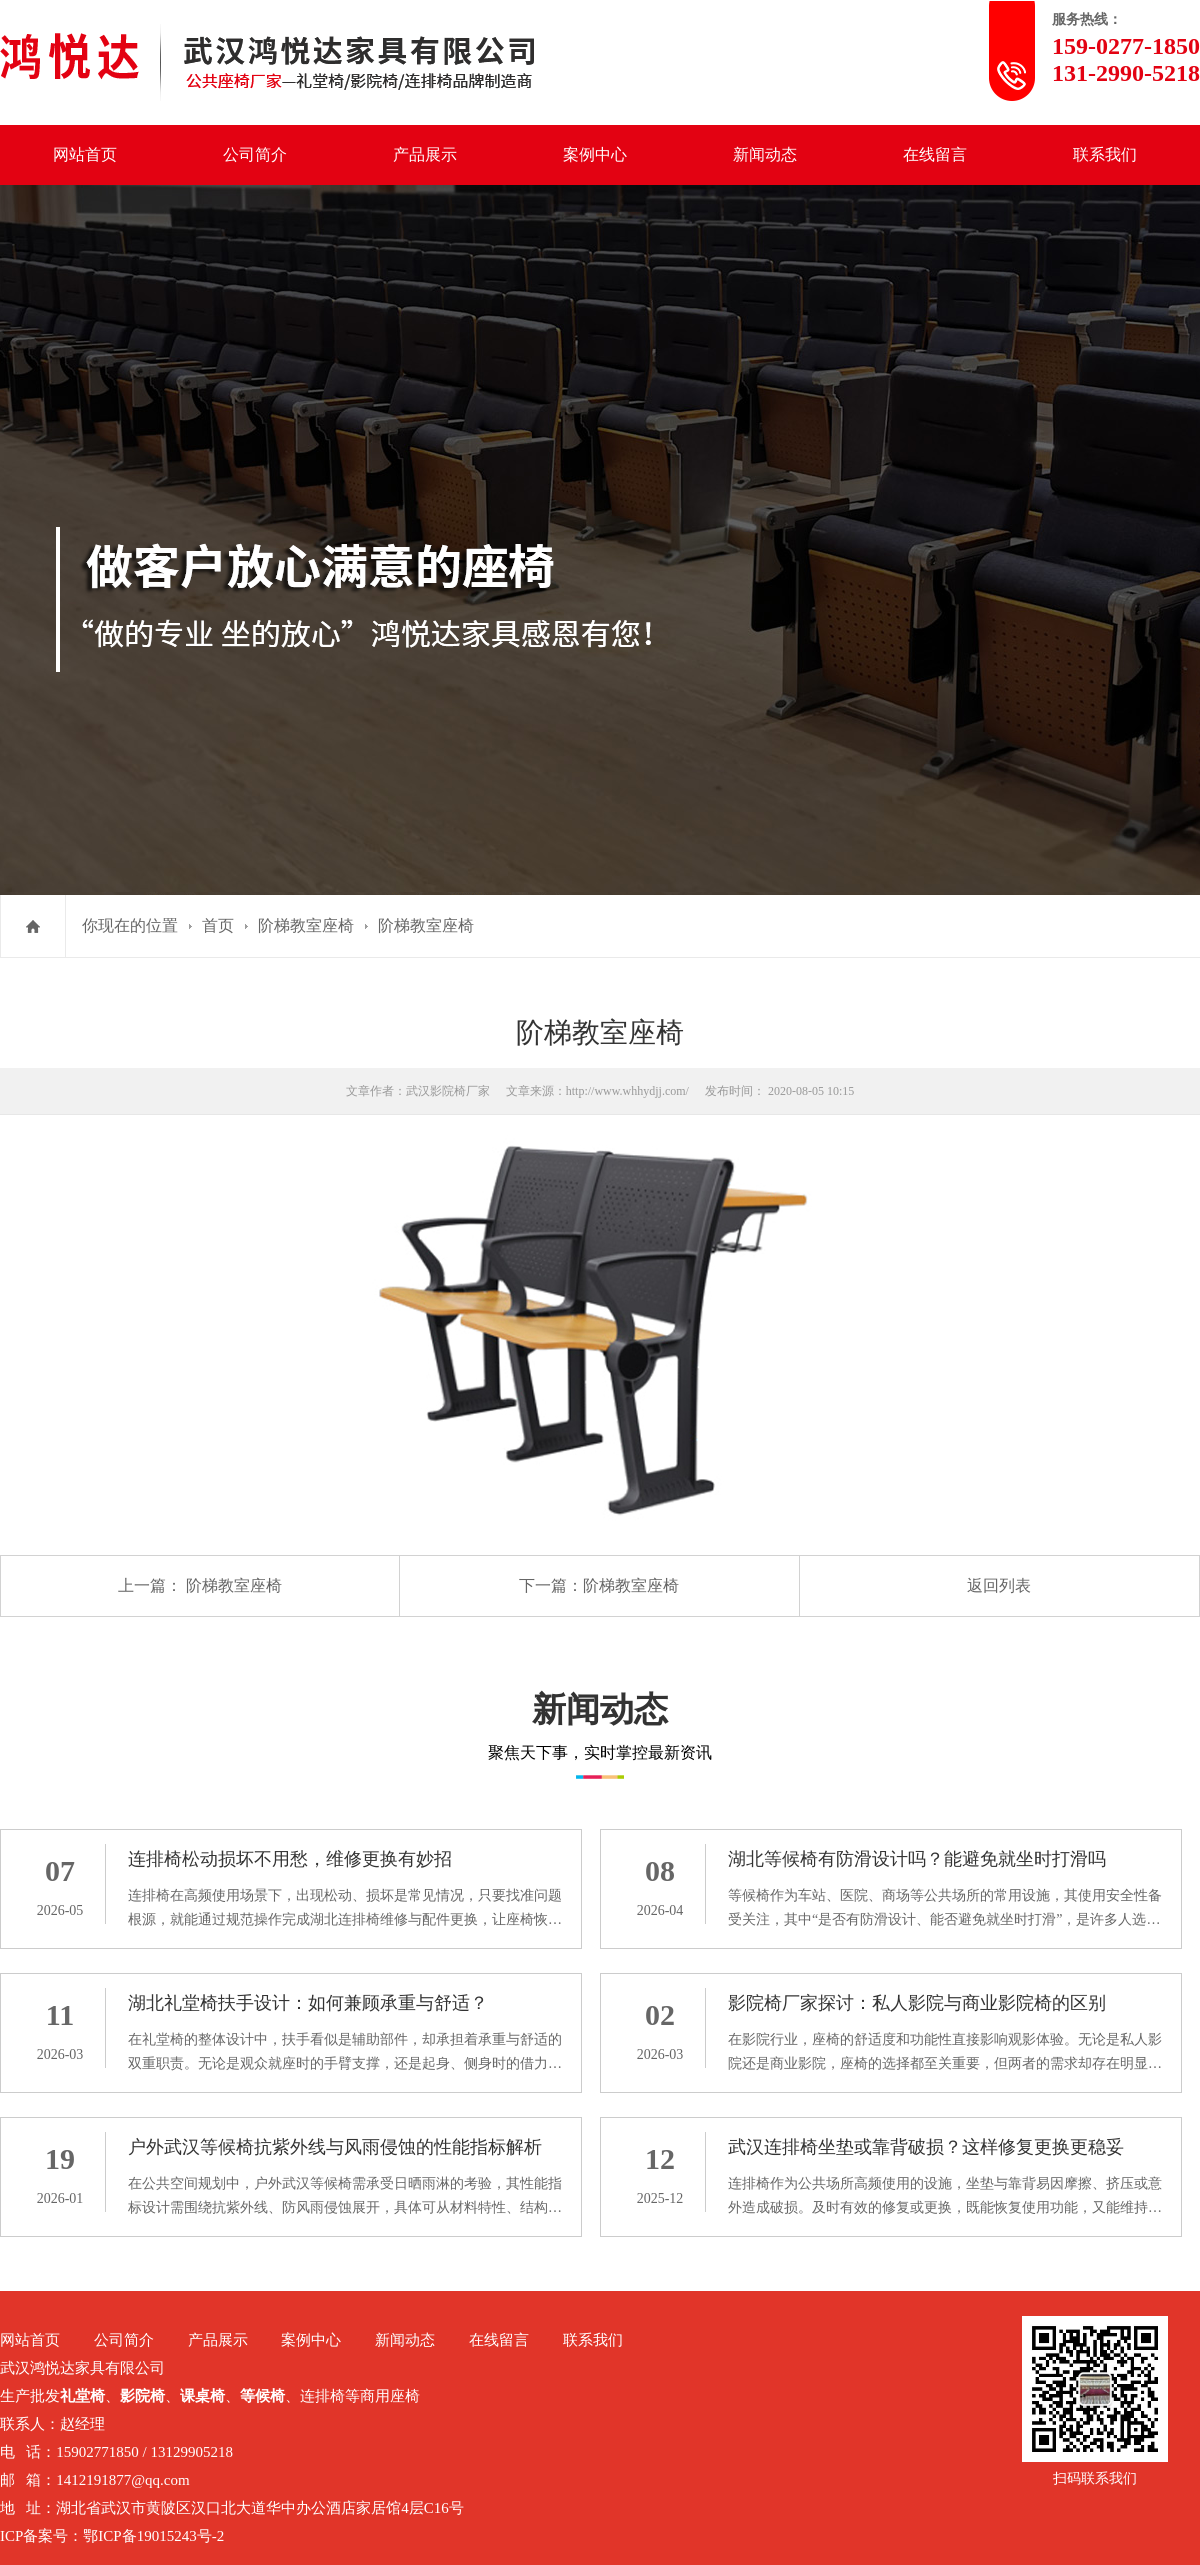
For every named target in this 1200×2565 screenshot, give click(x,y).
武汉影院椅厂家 (448, 1091)
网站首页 (85, 154)
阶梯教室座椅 (306, 925)
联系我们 (1105, 154)
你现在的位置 (130, 925)
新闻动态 (765, 154)
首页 (218, 925)
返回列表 (999, 1585)
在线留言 (935, 154)
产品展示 (425, 154)
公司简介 (255, 154)
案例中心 (595, 154)
